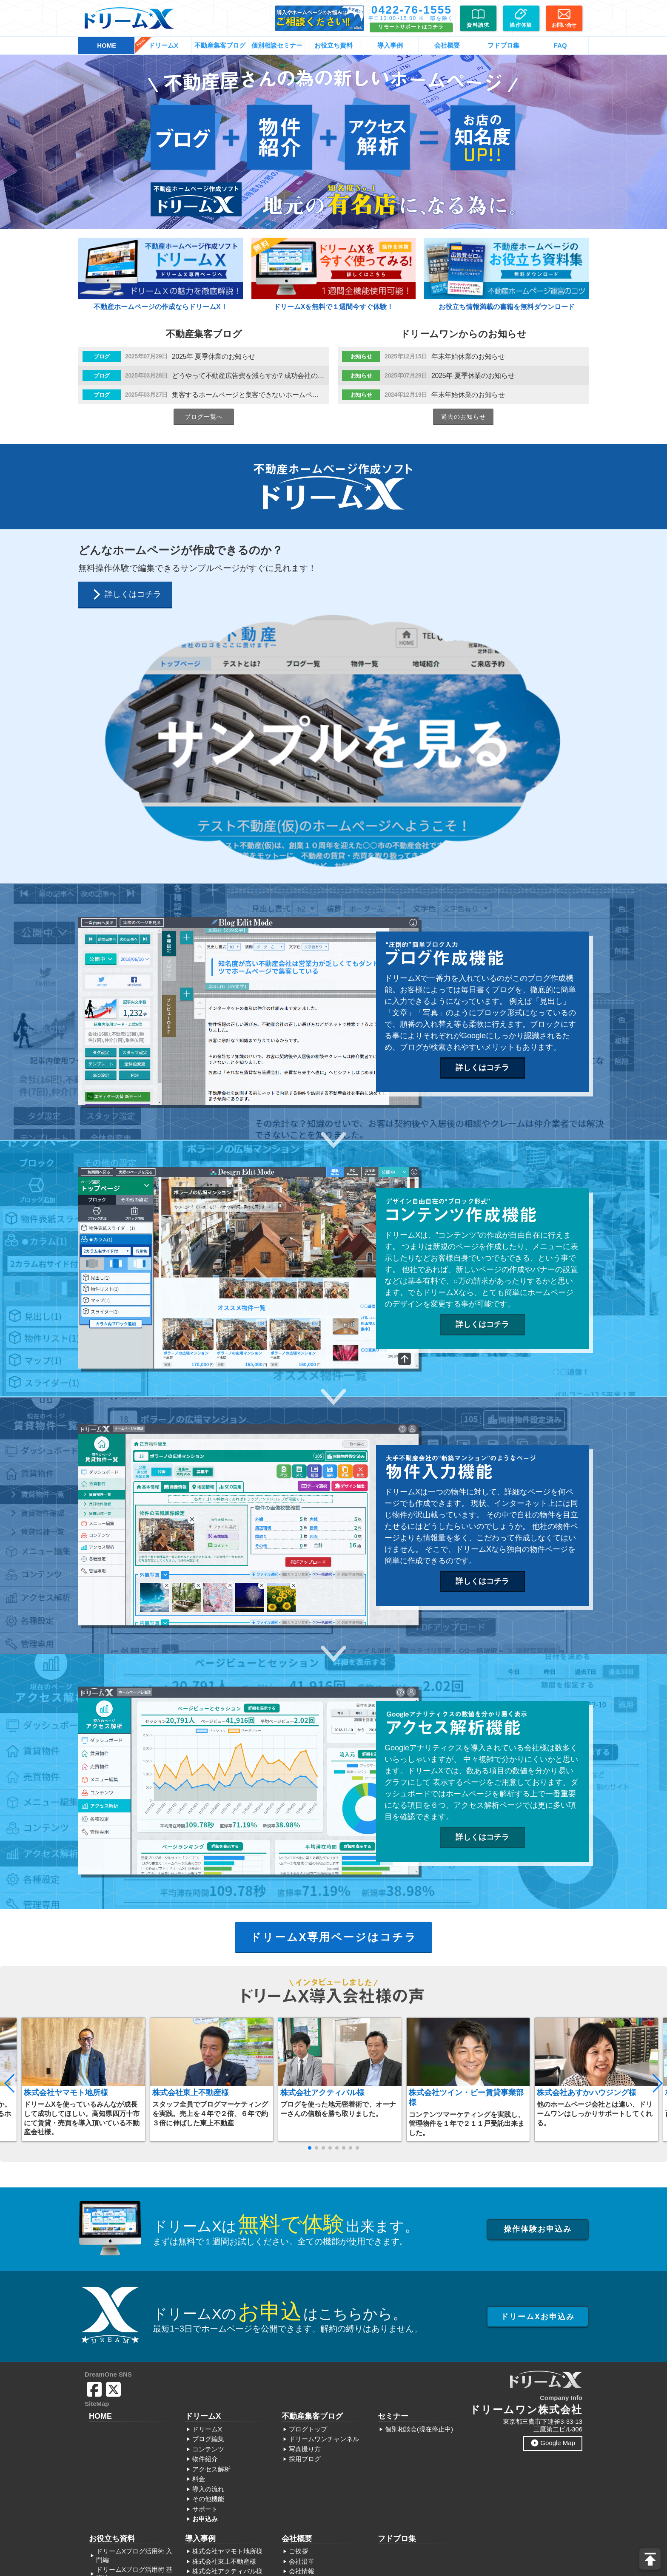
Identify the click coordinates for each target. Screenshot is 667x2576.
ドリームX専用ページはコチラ (333, 1687)
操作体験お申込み (538, 1978)
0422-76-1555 (411, 9)
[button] (10, 1832)
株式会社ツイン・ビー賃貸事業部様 (466, 1847)
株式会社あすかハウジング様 (586, 1842)
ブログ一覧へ (204, 416)
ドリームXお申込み (537, 2066)
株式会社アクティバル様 (322, 1842)
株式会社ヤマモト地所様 (66, 1842)
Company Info (561, 2147)
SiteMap (97, 2153)
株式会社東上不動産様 (190, 1842)
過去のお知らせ (463, 416)
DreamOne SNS (108, 2123)
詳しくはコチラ (482, 817)
